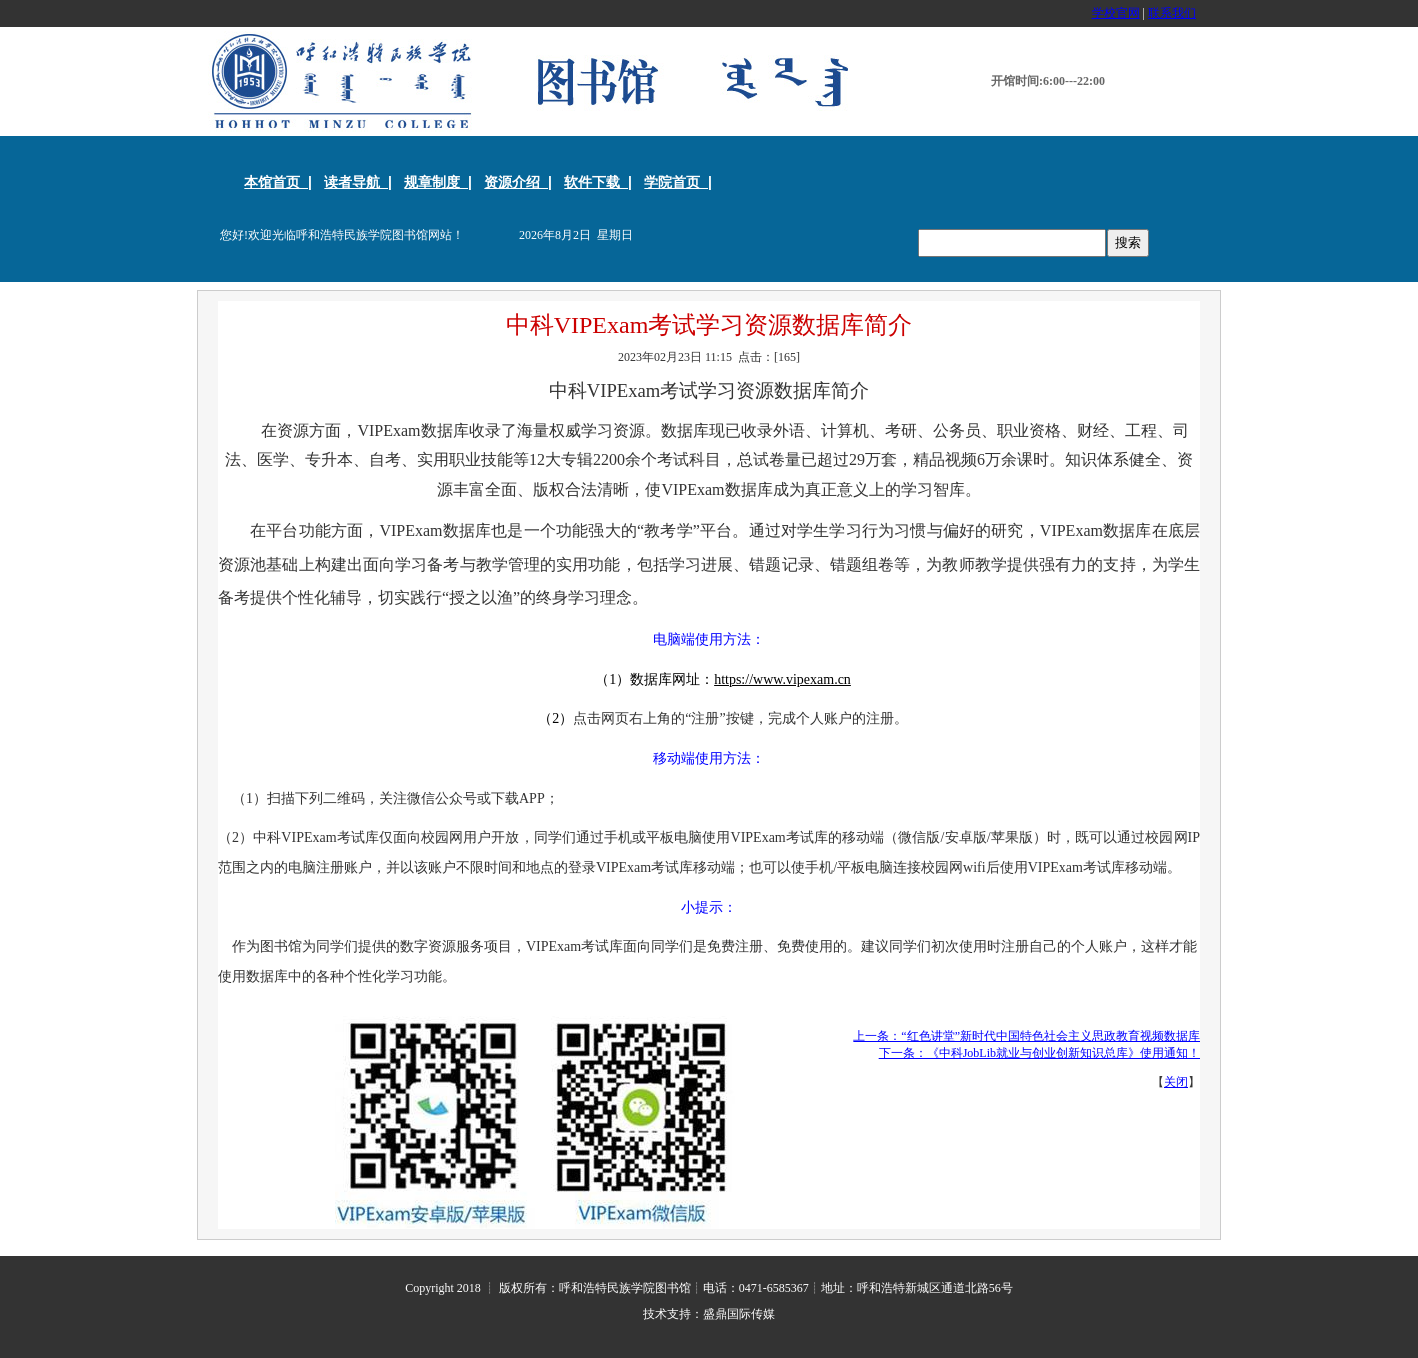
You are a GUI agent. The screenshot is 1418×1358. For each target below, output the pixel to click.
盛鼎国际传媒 (739, 1314)
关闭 (1176, 1082)
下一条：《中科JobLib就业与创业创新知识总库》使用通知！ (1039, 1053)
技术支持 (667, 1314)
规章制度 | (438, 182)
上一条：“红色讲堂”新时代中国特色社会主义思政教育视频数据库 (1026, 1036)
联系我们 (1172, 13)
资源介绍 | (518, 182)
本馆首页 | (278, 182)
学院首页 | (678, 182)
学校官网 (1116, 13)
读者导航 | (358, 182)
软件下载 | (598, 182)
